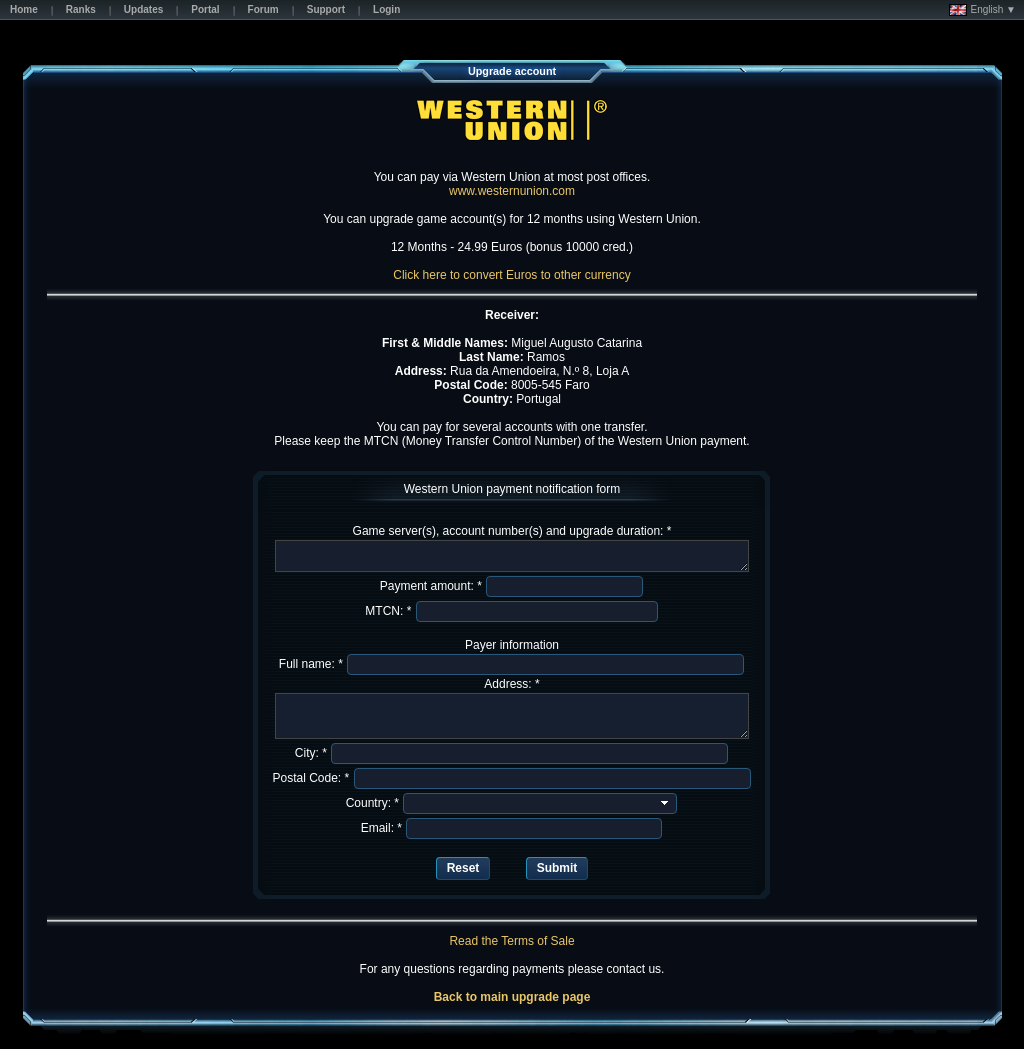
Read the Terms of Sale (511, 941)
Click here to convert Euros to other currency (511, 275)
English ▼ (982, 10)
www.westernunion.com (512, 191)
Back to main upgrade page (512, 997)
